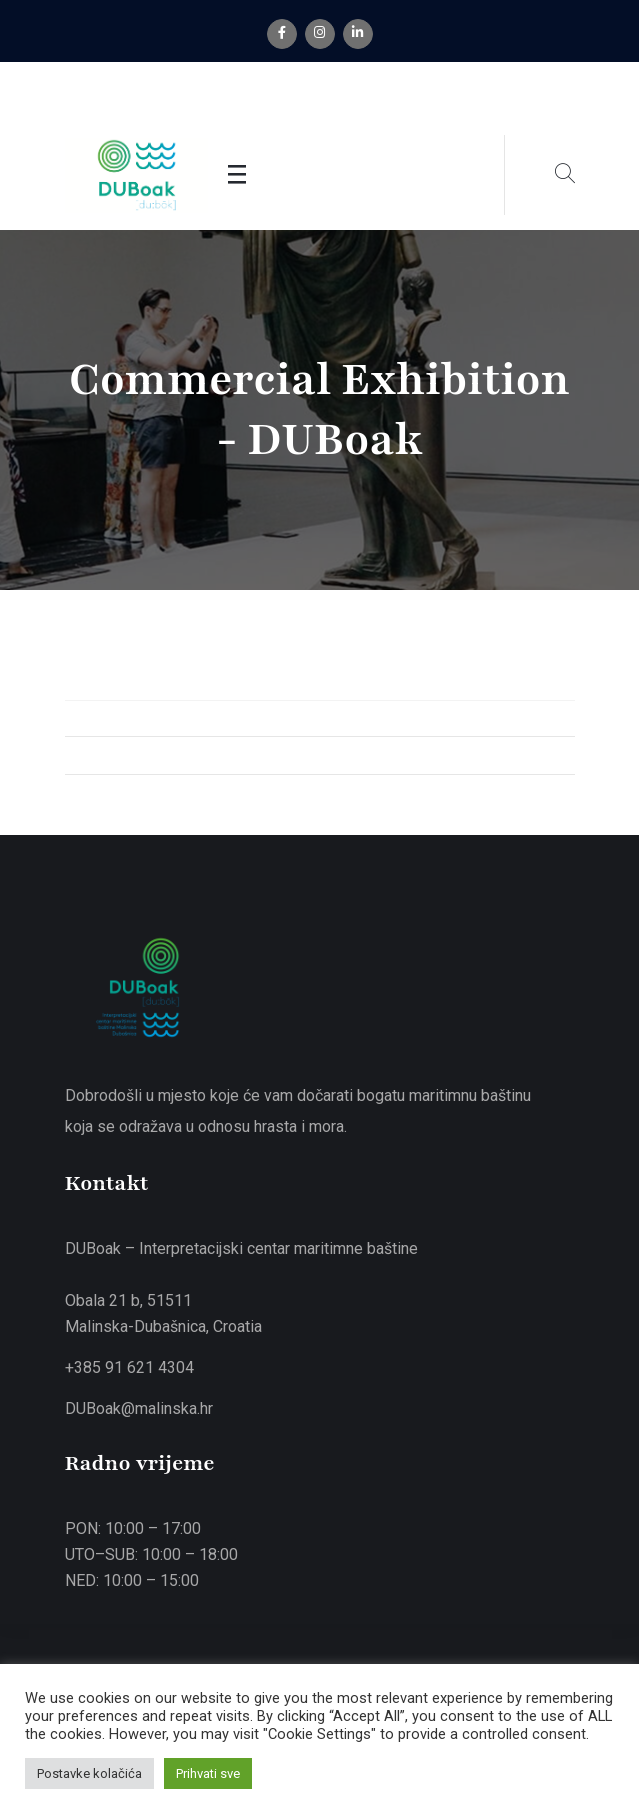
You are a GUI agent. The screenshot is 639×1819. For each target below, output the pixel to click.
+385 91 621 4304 (129, 1367)
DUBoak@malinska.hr (139, 1408)
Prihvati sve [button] (208, 1773)
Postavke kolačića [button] (89, 1773)
